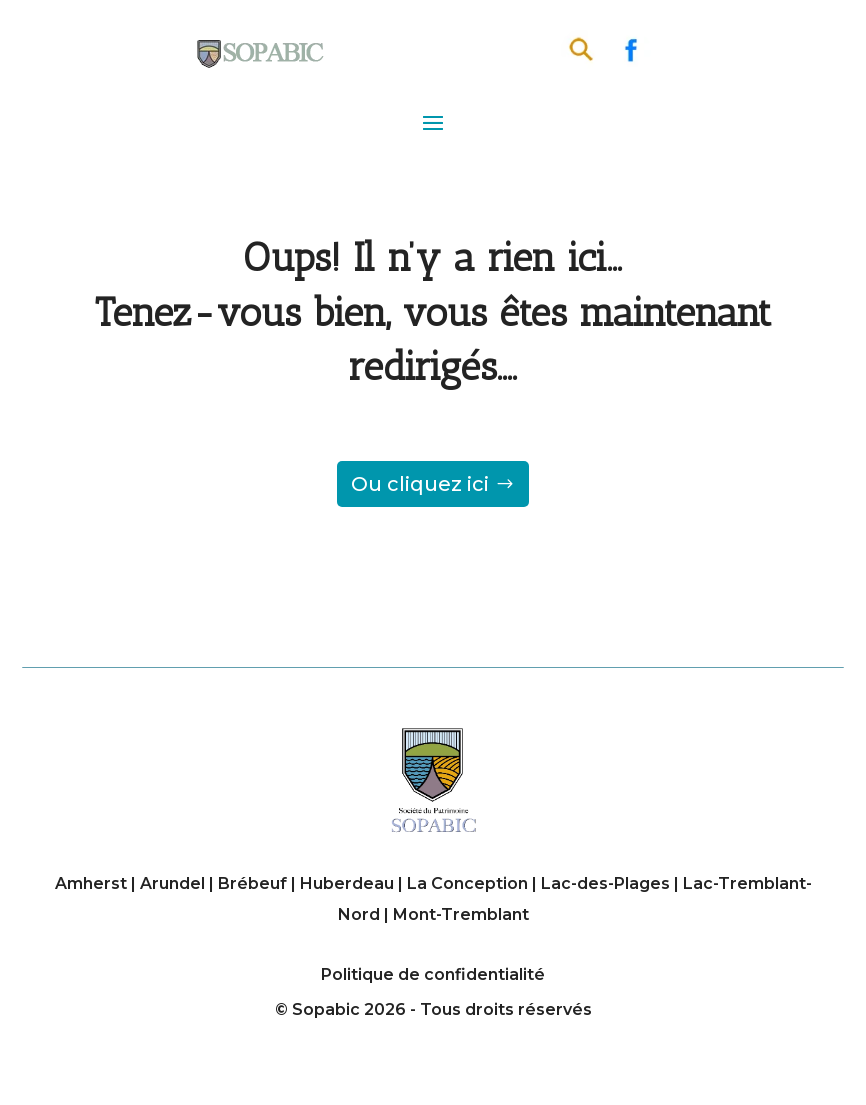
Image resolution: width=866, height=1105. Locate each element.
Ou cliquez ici (420, 484)
